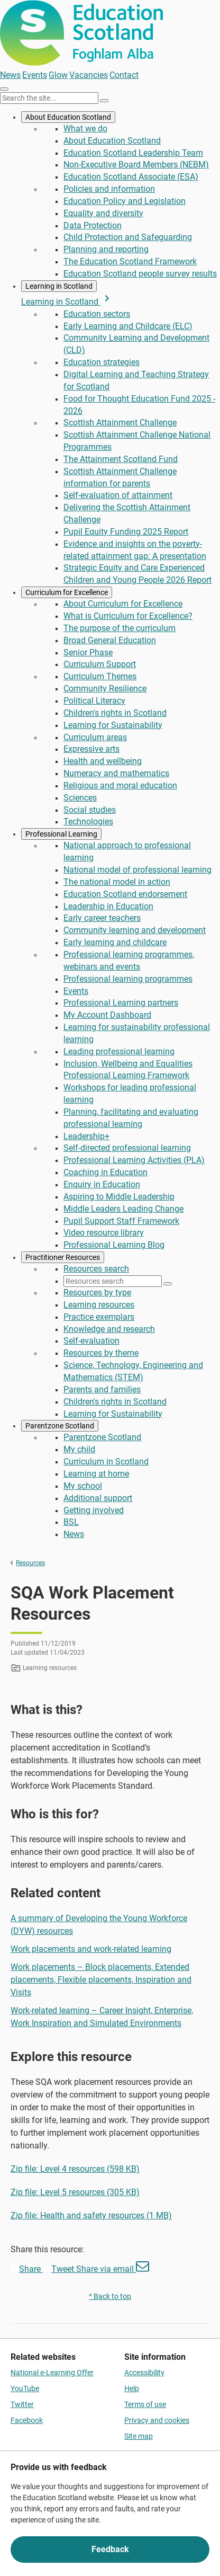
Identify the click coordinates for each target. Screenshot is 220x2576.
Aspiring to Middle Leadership (119, 1197)
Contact (124, 75)
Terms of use (145, 2404)
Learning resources (98, 1305)
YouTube (25, 2388)
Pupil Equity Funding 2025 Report (125, 532)
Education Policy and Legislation (124, 201)
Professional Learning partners (120, 1003)
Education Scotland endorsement (125, 894)
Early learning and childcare (115, 942)
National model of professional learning (137, 870)
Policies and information (109, 189)
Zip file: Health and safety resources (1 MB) (91, 2215)
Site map (138, 2436)
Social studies (89, 810)
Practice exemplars (98, 1317)
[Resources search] (112, 1281)
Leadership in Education (108, 906)
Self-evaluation (91, 1341)
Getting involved (93, 1510)
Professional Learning (61, 834)
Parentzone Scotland (59, 1426)
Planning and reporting (106, 249)
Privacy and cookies (156, 2420)
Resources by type (97, 1292)
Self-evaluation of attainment (117, 495)
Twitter (22, 2404)
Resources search (96, 1269)
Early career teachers (102, 918)
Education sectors (96, 314)
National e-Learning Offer (52, 2372)
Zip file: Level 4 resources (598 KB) (75, 2169)
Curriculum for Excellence (66, 592)
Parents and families (102, 1389)
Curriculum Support (99, 664)
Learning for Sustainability (112, 725)
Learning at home (96, 1474)
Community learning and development (134, 930)
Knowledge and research (109, 1329)
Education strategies (101, 362)
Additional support (97, 1498)
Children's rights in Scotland (115, 713)
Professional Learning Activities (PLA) (134, 1160)
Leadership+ (86, 1136)
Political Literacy (94, 701)
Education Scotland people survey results (140, 274)
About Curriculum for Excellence (122, 604)
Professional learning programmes (127, 979)
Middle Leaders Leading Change (123, 1209)
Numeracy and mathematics (116, 773)
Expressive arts (91, 749)
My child (79, 1449)
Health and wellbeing (102, 761)
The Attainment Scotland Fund (120, 459)
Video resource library (103, 1233)
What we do (85, 128)
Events (34, 75)
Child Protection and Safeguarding (127, 237)
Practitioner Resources (62, 1257)
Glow (58, 75)
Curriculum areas (95, 737)
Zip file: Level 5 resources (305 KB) (75, 2192)
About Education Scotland (68, 117)
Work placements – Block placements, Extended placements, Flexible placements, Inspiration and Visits (101, 1979)
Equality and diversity (103, 213)
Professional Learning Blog (113, 1245)
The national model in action (116, 882)
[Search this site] (49, 98)
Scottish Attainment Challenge (120, 423)
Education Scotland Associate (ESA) (130, 177)
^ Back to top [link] (110, 2296)
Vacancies (88, 75)
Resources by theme (101, 1353)
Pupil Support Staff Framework (121, 1221)
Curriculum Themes (99, 676)
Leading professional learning (119, 1051)
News (10, 75)
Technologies (88, 821)
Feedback (110, 2549)
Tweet (59, 2269)
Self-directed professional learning (127, 1148)
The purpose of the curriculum (119, 628)
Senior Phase (88, 652)
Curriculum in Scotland (106, 1461)
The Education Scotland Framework (130, 261)
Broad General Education (109, 640)
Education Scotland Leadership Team (133, 153)
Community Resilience (104, 688)
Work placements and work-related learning (91, 1949)
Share (27, 2269)
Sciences (80, 798)
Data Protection (92, 225)
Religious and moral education (120, 785)
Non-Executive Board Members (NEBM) (136, 164)
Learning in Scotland (59, 286)
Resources (30, 1563)
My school (82, 1486)
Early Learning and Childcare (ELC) (127, 326)
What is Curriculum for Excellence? (127, 616)
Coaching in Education (105, 1172)
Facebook (27, 2420)
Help (131, 2388)
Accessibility (144, 2372)
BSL (71, 1522)
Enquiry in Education (101, 1184)
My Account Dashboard (107, 1015)
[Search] (104, 100)
